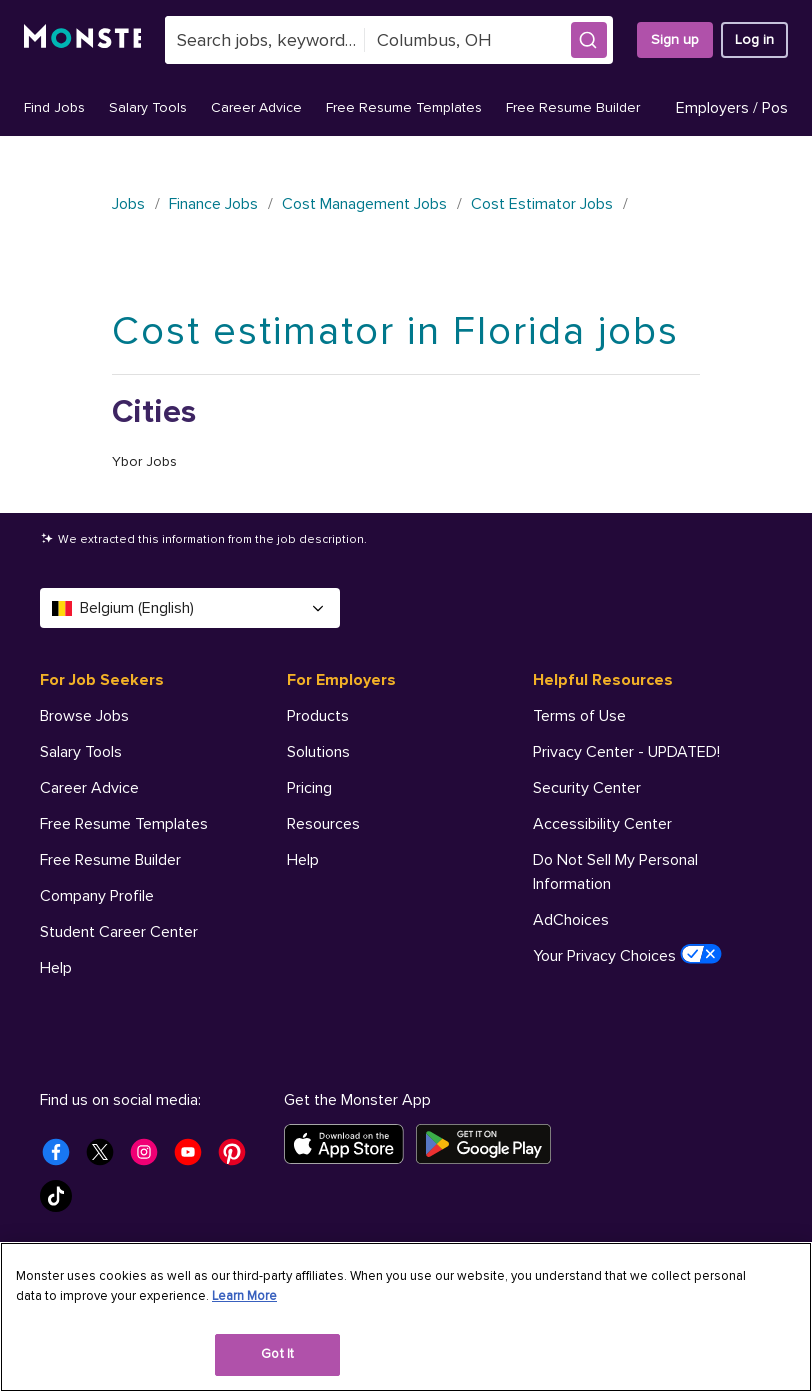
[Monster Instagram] (150, 1158)
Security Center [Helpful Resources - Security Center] (587, 788)
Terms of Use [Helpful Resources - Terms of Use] (579, 716)
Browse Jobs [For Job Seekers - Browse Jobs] (84, 716)
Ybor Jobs (144, 461)
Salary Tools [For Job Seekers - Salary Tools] (81, 752)
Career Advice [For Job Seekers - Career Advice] (89, 788)
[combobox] (265, 40)
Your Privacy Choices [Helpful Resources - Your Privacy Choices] (627, 955)
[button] (589, 40)
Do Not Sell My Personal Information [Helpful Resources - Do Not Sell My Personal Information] (615, 872)
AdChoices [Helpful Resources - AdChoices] (571, 920)
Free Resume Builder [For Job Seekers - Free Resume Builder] (110, 860)
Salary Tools (148, 107)
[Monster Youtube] (194, 1158)
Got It (277, 1354)
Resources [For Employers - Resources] (323, 824)
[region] (406, 1317)
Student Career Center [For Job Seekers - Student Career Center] (119, 932)
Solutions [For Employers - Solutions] (318, 752)
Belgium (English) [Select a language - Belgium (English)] (190, 608)
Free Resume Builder (573, 107)
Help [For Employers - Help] (303, 860)
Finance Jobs (213, 204)
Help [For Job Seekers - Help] (56, 968)
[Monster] (82, 40)
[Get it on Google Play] (489, 1144)
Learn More (244, 1296)
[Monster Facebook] (62, 1158)
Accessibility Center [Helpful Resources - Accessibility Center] (602, 824)
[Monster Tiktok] (62, 1202)
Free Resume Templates (404, 107)
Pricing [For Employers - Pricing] (309, 788)
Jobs (128, 204)
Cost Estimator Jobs (542, 204)
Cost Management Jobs (364, 204)
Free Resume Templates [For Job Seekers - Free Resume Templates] (124, 824)
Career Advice (256, 107)
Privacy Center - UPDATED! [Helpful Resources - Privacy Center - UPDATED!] (626, 752)
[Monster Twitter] (106, 1158)
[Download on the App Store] (350, 1144)
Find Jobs (54, 107)
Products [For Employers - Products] (318, 716)
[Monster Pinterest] (238, 1158)
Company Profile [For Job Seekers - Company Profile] (97, 896)
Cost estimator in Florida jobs (395, 331)
